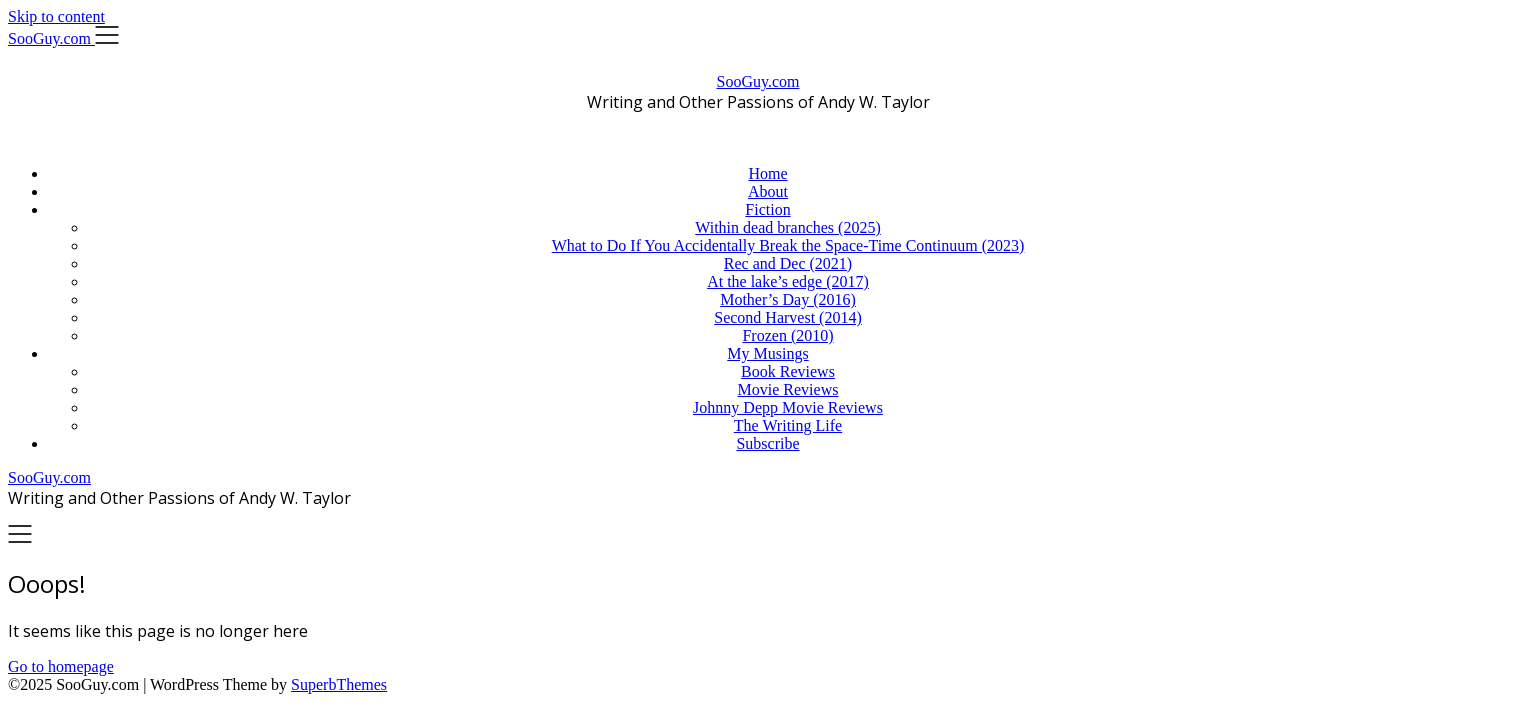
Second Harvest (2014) (788, 317)
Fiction (767, 209)
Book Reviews (788, 371)
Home (767, 173)
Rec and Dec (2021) (788, 263)
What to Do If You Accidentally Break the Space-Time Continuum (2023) (788, 245)
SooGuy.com (758, 81)
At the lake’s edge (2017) (788, 281)
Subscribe (767, 443)
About (768, 191)
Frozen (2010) (787, 335)
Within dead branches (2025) (788, 227)
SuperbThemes (339, 684)
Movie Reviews (788, 389)
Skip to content (56, 16)
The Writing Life (788, 425)
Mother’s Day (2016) (788, 299)
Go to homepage (61, 666)
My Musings (767, 353)
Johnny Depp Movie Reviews (788, 407)
